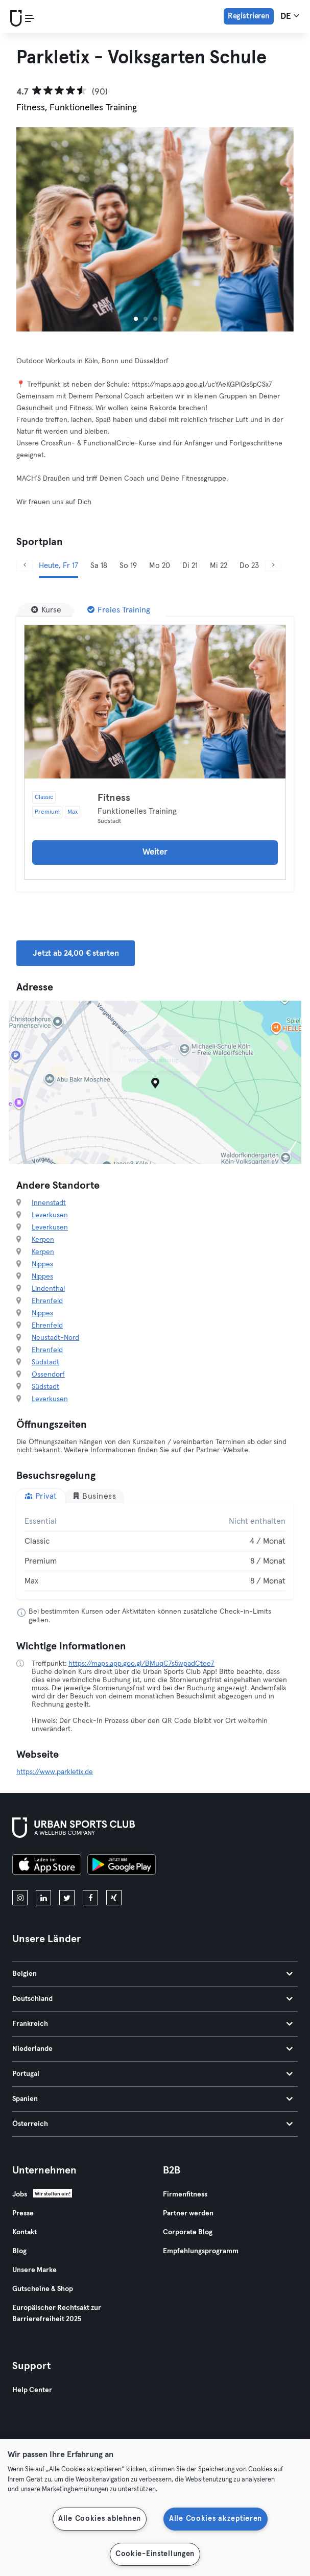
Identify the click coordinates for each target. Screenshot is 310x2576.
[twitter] (67, 1897)
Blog (19, 2251)
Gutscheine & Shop (42, 2289)
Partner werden (188, 2213)
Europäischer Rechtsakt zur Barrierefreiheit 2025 (56, 2313)
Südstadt (45, 1362)
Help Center (32, 2390)
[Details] (155, 701)
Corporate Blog (187, 2232)
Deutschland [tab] (152, 1999)
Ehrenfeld (47, 1301)
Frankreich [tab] (152, 2024)
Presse (23, 2213)
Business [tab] (94, 1496)
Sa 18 (98, 566)
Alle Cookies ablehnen (99, 2518)
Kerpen (43, 1239)
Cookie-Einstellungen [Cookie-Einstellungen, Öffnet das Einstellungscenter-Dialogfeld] (155, 2554)
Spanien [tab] (152, 2099)
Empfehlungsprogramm (201, 2251)
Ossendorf (48, 1374)
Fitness (114, 798)
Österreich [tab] (152, 2124)
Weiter (155, 852)
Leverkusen (50, 1215)
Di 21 (190, 566)
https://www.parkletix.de (54, 1772)
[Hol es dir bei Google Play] (121, 1866)
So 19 (128, 566)
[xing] (114, 1897)
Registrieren (249, 16)
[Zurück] (24, 565)
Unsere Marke (34, 2270)
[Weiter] (273, 565)
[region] (155, 2507)
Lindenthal (48, 1288)
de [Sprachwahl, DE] (289, 16)
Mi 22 (218, 566)
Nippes (42, 1264)
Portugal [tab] (152, 2074)
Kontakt (24, 2232)
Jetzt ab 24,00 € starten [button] (75, 953)
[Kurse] (46, 610)
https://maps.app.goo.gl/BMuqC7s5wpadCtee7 (141, 1663)
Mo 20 (159, 566)
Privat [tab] (41, 1496)
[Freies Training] (118, 610)
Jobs (19, 2194)
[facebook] (90, 1897)
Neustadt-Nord (55, 1337)
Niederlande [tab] (152, 2049)
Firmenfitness (185, 2194)
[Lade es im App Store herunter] (46, 1866)
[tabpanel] (155, 1551)
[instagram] (20, 1897)
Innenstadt (49, 1203)
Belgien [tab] (152, 1974)
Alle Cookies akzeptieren (215, 2518)
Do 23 (249, 566)
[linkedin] (43, 1897)
